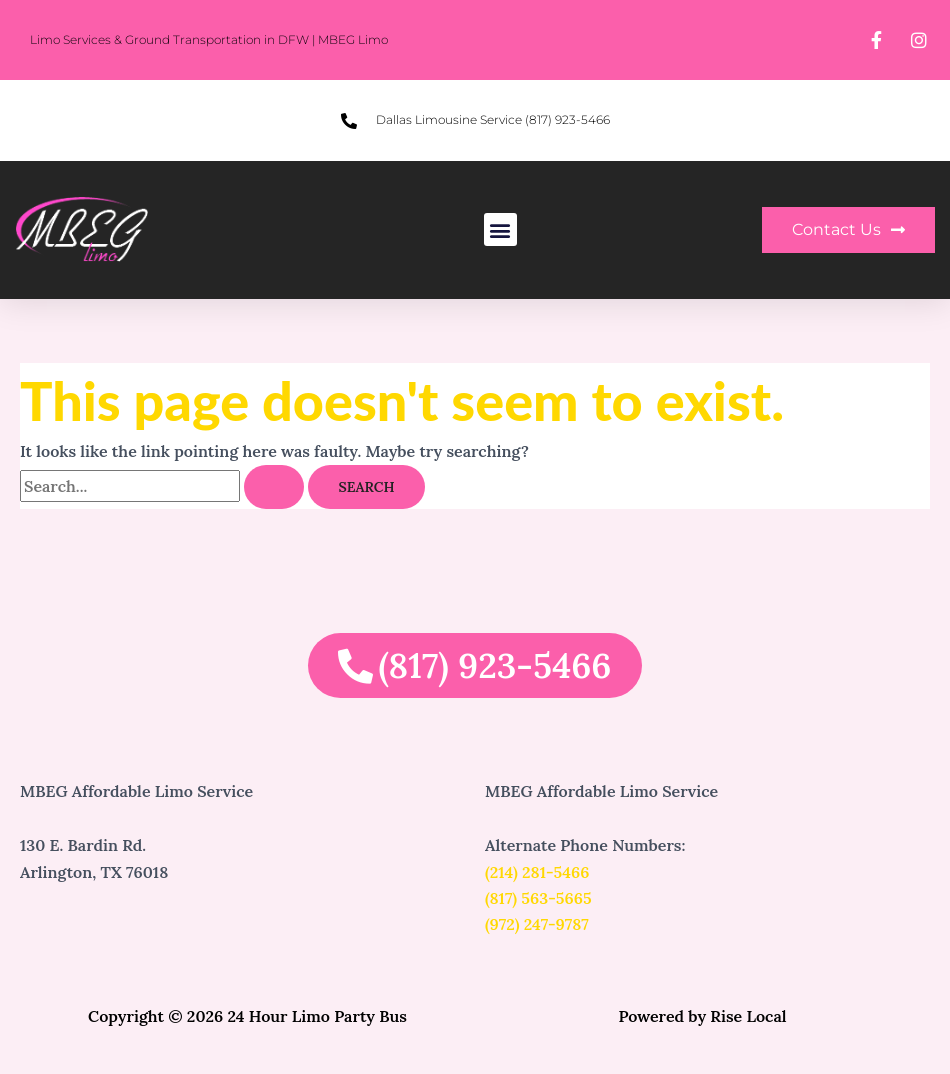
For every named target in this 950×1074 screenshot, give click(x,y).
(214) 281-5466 (537, 872)
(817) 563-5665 (538, 898)
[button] (500, 229)
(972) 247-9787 (537, 924)
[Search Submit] (274, 487)
